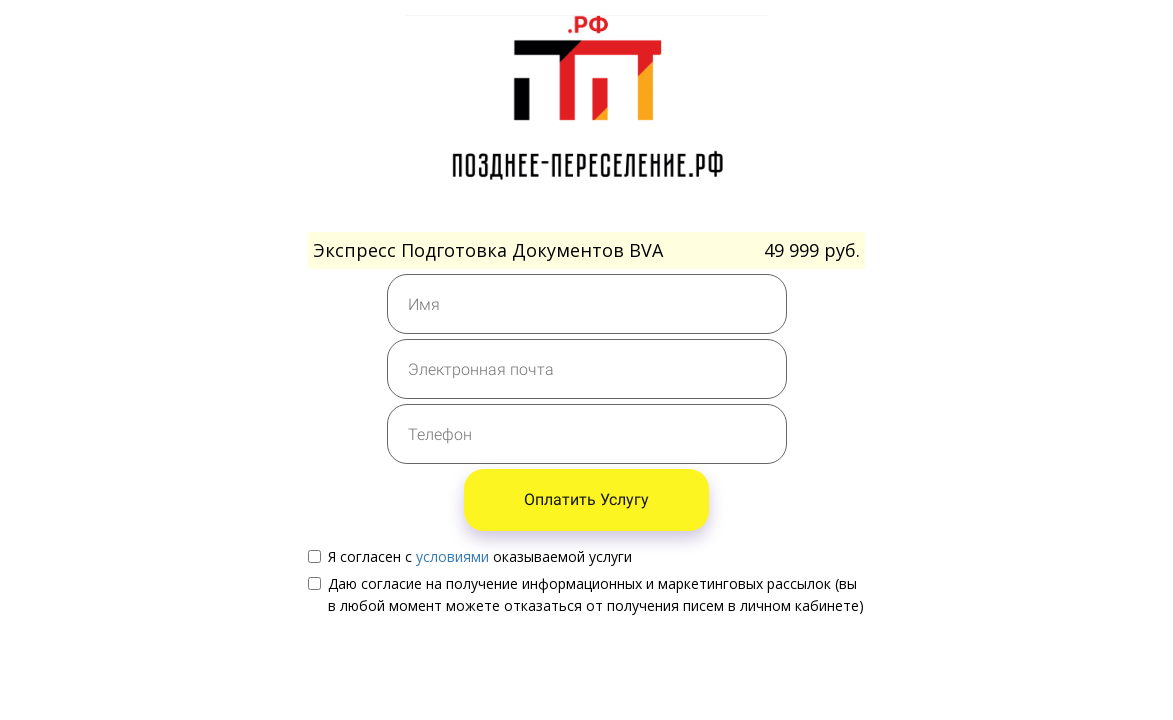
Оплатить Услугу (586, 499)
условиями (452, 556)
